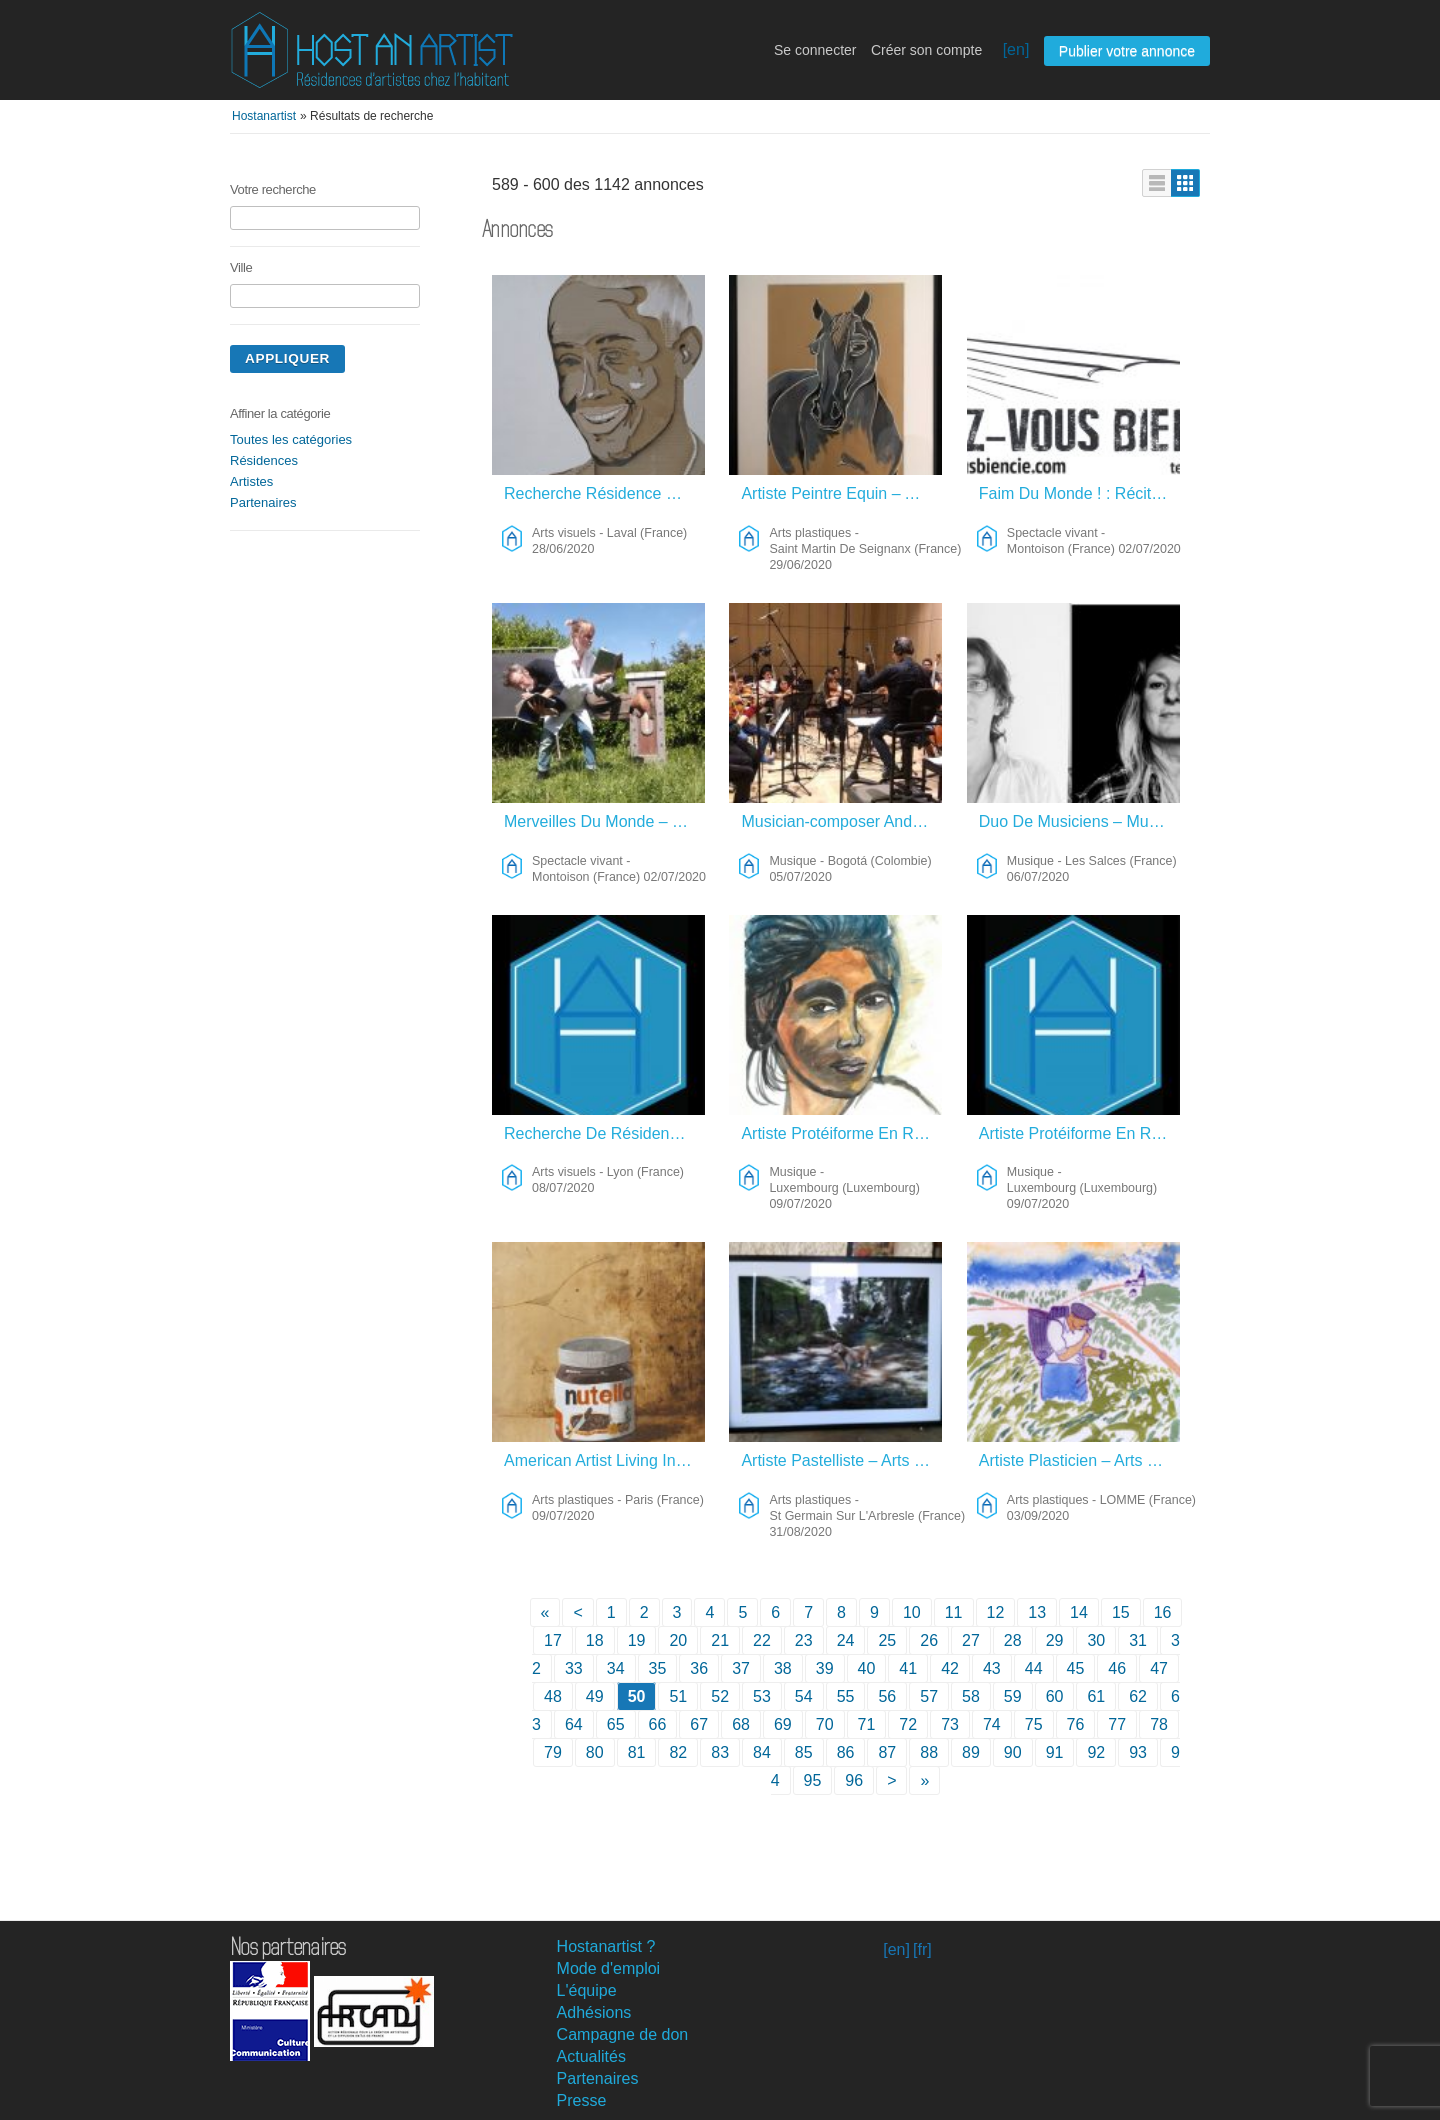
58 (971, 1696)
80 (595, 1752)
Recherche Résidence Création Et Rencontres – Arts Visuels (604, 493)
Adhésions (594, 2012)
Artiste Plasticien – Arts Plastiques (1079, 1460)
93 (1138, 1752)
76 (1076, 1724)
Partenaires (263, 502)
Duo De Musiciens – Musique (1079, 821)
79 (553, 1752)
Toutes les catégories (291, 439)
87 (887, 1752)
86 (846, 1752)
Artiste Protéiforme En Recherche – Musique (841, 1133)
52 (720, 1696)
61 (1096, 1696)
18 (595, 1640)
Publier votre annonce (1127, 51)
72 (908, 1724)
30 (1096, 1640)
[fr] (922, 1949)
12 (996, 1612)
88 (929, 1752)
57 (929, 1696)
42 (950, 1668)
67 (699, 1724)
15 (1121, 1612)
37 (741, 1668)
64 (574, 1724)
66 (658, 1724)
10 (912, 1612)
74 (992, 1724)
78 (1159, 1724)
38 (783, 1668)
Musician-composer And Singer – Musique (841, 821)
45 (1076, 1668)
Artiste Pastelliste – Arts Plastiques (841, 1460)
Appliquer (287, 358)
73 (950, 1724)
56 (887, 1696)
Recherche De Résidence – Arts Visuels (604, 1133)
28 (1013, 1640)
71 (867, 1724)
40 (867, 1668)
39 (825, 1668)
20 (678, 1640)
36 (699, 1668)
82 (678, 1752)
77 (1117, 1724)
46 (1117, 1668)
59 (1013, 1696)
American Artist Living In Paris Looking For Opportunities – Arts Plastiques (604, 1460)
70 (825, 1724)
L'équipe (587, 1990)
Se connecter (815, 50)
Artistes (251, 481)
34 (616, 1668)
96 (854, 1780)
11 (954, 1612)
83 (720, 1752)
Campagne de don (623, 2034)
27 (971, 1640)
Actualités (591, 2056)
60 (1055, 1696)
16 (1163, 1612)
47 (1159, 1668)
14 (1079, 1612)
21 (720, 1640)
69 (783, 1724)
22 (762, 1640)
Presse (582, 2100)
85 (804, 1752)
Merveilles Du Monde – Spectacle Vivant (604, 821)
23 (804, 1640)
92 (1096, 1752)
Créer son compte (926, 50)
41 (908, 1668)
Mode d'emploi (609, 1968)
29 (1055, 1640)
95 (813, 1780)
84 (762, 1752)
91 (1055, 1752)
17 (553, 1640)
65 (616, 1724)
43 (992, 1668)
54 (804, 1696)
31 (1138, 1640)
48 (553, 1696)
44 (1034, 1668)
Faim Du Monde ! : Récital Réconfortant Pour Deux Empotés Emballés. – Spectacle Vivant (1079, 493)
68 (741, 1724)
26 (929, 1640)
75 (1034, 1724)
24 (846, 1640)
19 (637, 1640)
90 (1013, 1752)
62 (1138, 1696)
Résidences (264, 460)
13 (1037, 1612)
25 (887, 1640)
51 (678, 1696)
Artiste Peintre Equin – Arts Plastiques (841, 493)
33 (574, 1668)
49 (595, 1696)
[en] (1016, 49)
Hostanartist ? (606, 1946)
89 (971, 1752)
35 (658, 1668)
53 (762, 1696)
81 (637, 1752)
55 (846, 1696)
